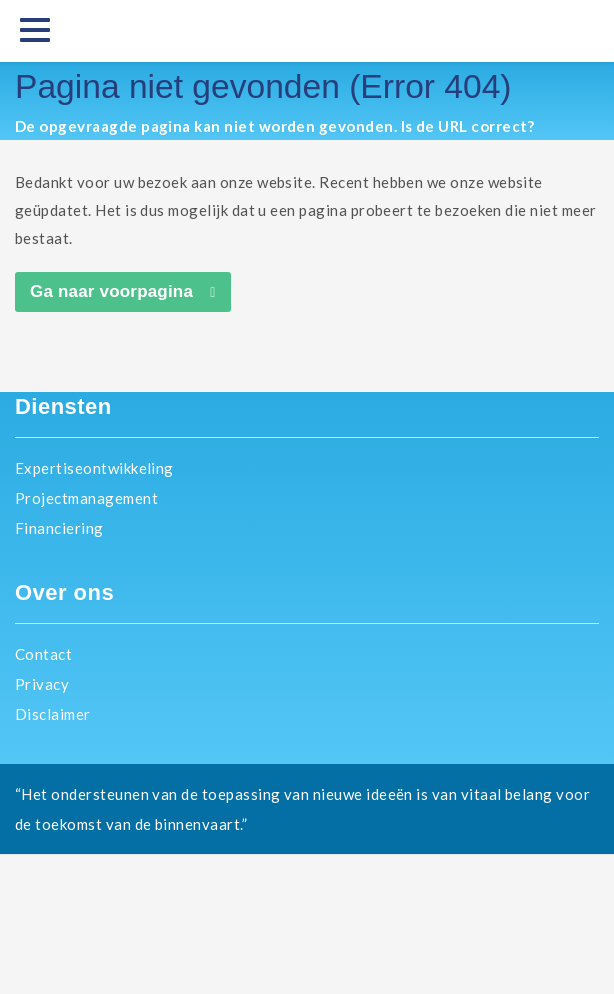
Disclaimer (53, 714)
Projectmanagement (86, 498)
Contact (43, 654)
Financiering (59, 528)
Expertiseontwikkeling (94, 468)
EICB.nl (307, 924)
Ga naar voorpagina (111, 291)
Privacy (42, 684)
